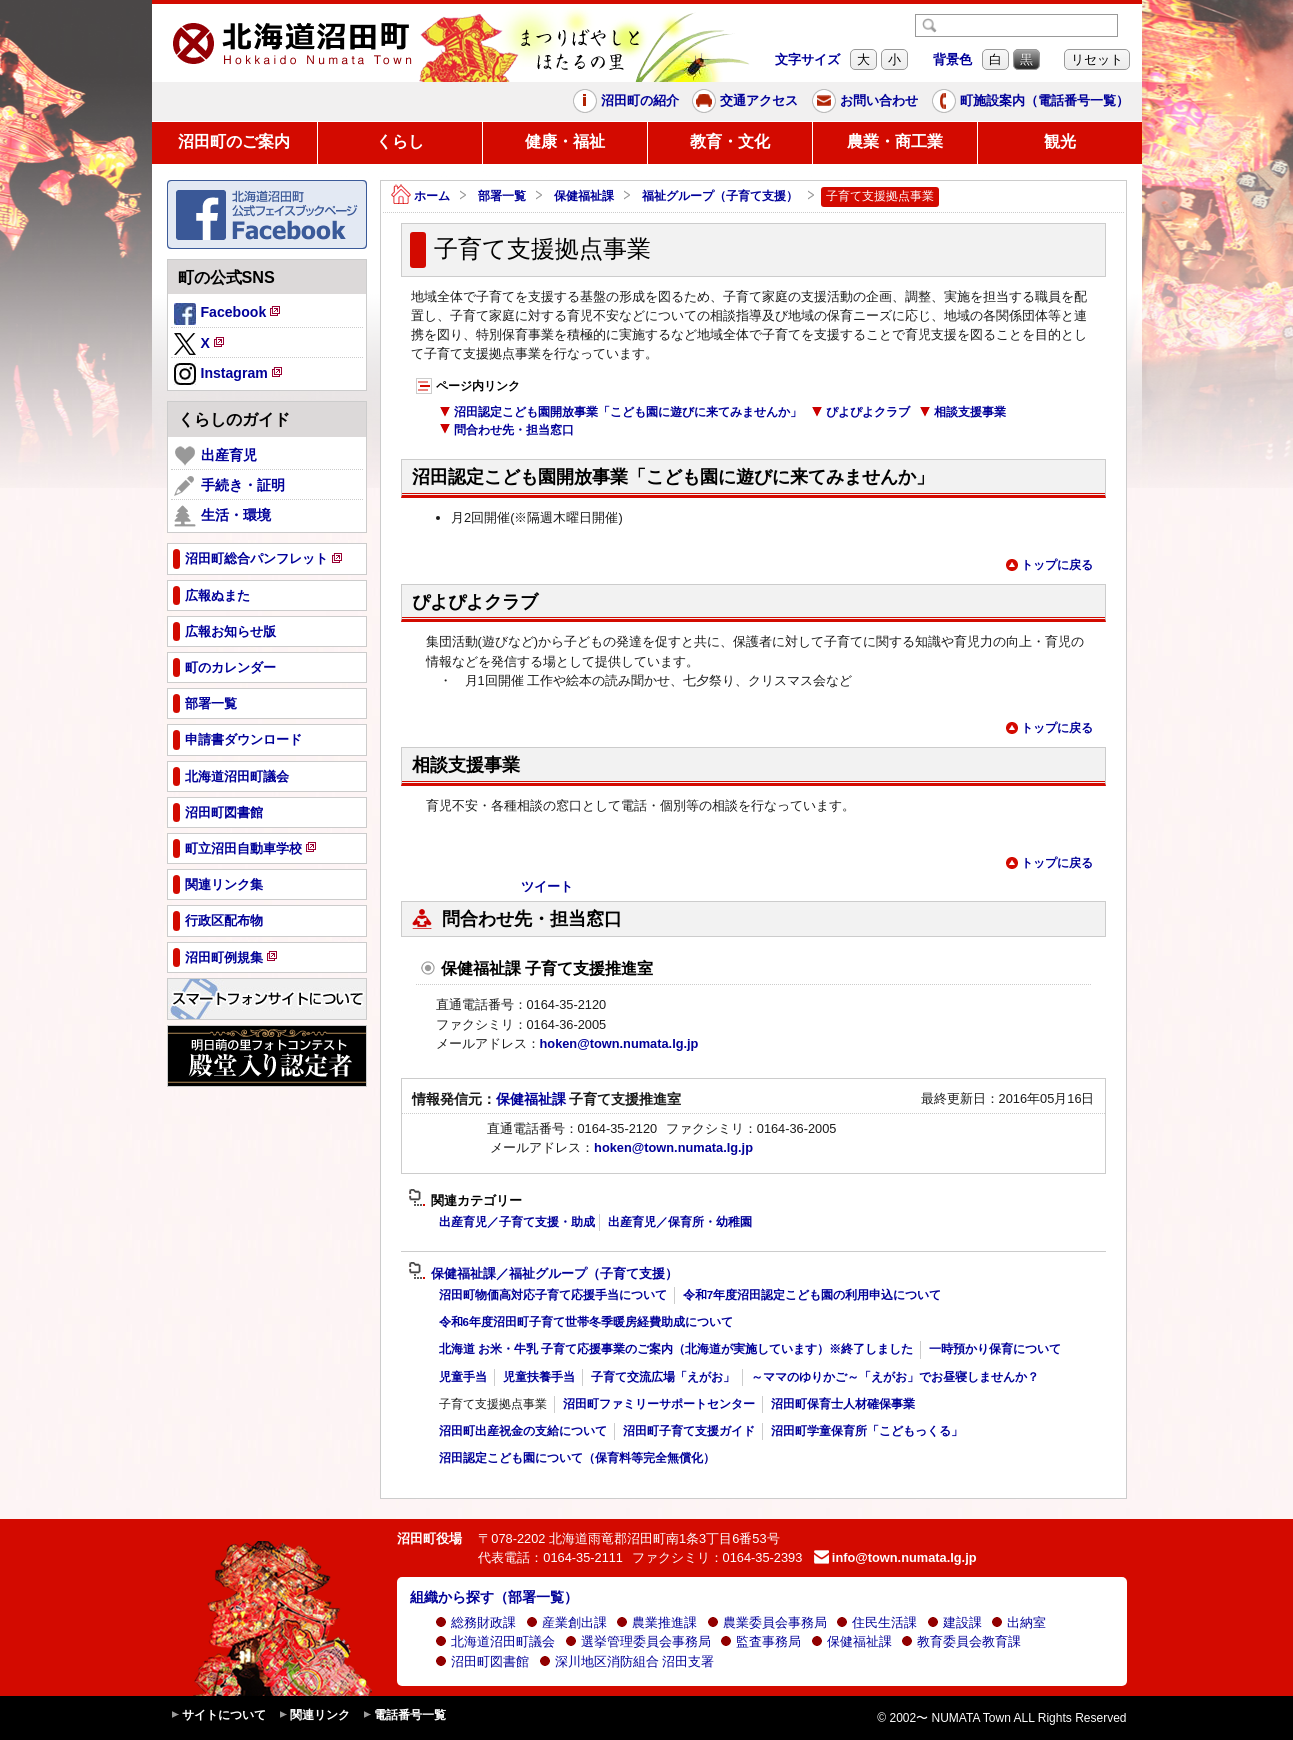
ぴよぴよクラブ (860, 412)
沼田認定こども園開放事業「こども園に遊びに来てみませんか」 (620, 412)
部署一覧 (502, 196)
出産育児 (215, 456)
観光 (1060, 141)
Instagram (229, 375)
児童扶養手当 (539, 1377)
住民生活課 (876, 1622)
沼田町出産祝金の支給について (523, 1431)
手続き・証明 (229, 486)
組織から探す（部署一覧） (494, 1597)
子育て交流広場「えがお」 (663, 1377)
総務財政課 (475, 1622)
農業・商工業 (895, 141)
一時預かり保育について (995, 1349)
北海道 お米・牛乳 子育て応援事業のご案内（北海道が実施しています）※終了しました (676, 1349)
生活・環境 (222, 516)
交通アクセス (745, 101)
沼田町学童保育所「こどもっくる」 (867, 1431)
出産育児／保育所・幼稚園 (680, 1222)
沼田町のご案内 (234, 141)
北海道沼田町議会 (495, 1641)
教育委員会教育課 (961, 1641)
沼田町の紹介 (626, 101)
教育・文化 (730, 141)
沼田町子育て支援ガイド (689, 1431)
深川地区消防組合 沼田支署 (627, 1661)
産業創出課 (566, 1622)
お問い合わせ (865, 101)
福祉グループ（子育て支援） (720, 196)
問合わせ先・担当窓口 (506, 430)
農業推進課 (656, 1622)
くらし (400, 141)
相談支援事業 (962, 412)
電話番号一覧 (404, 1715)
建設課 (954, 1622)
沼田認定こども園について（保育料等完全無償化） (577, 1458)
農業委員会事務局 (767, 1622)
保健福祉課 (584, 196)
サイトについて (218, 1715)
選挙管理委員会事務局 (638, 1641)
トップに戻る (1049, 565)
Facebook (229, 315)
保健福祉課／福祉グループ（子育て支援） (543, 1274)
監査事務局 (760, 1641)
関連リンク (314, 1715)
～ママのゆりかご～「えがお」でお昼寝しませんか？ (895, 1377)
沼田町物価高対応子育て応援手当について (553, 1295)
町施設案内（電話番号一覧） (1030, 101)
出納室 (1018, 1622)
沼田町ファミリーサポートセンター (659, 1404)
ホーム (420, 196)
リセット (1097, 59)
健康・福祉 (565, 141)
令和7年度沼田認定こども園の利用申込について (812, 1295)
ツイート (547, 886)
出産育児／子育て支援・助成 (517, 1222)
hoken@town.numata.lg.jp (619, 1043)
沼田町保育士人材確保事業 (843, 1404)
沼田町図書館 (482, 1661)
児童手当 (463, 1377)
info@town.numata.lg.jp (895, 1557)
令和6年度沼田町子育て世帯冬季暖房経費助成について (586, 1322)
